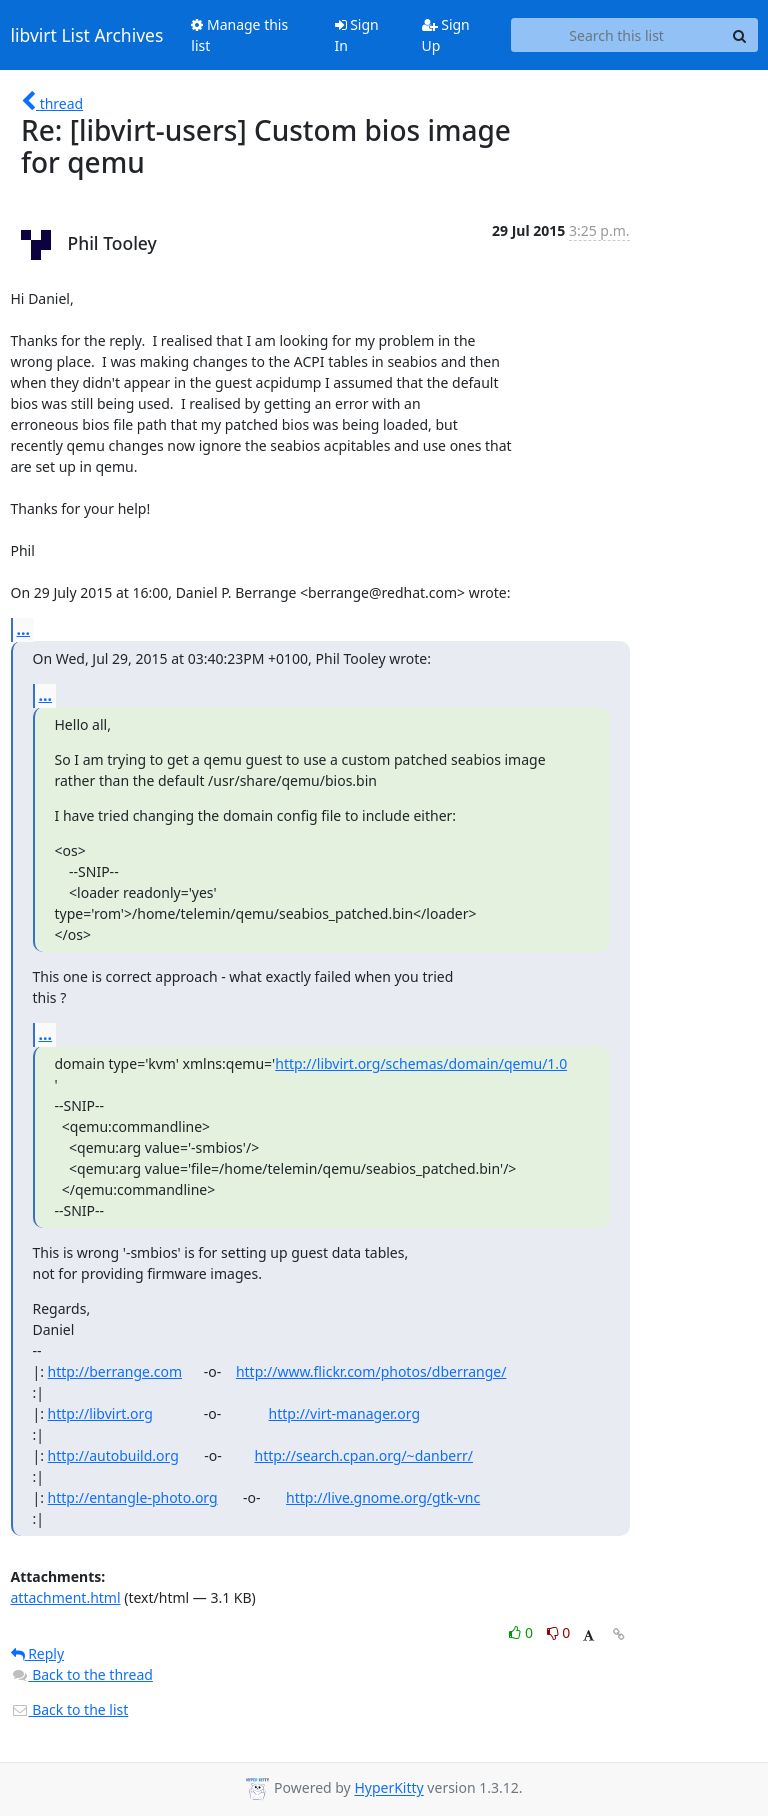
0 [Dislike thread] (559, 1632)
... (24, 629)
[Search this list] (617, 35)
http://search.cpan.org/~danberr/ (363, 1455)
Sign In (357, 35)
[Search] (740, 35)
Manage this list (239, 35)
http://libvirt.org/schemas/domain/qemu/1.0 (421, 1063)
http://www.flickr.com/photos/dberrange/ (371, 1371)
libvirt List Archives (87, 35)
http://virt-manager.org (345, 1413)
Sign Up (446, 35)
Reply (38, 1653)
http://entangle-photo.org (133, 1497)
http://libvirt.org (100, 1413)
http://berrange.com (115, 1371)
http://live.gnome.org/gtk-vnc (383, 1497)
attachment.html (66, 1597)
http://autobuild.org (113, 1455)
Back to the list (70, 1709)
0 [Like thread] (522, 1632)
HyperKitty (388, 1788)
